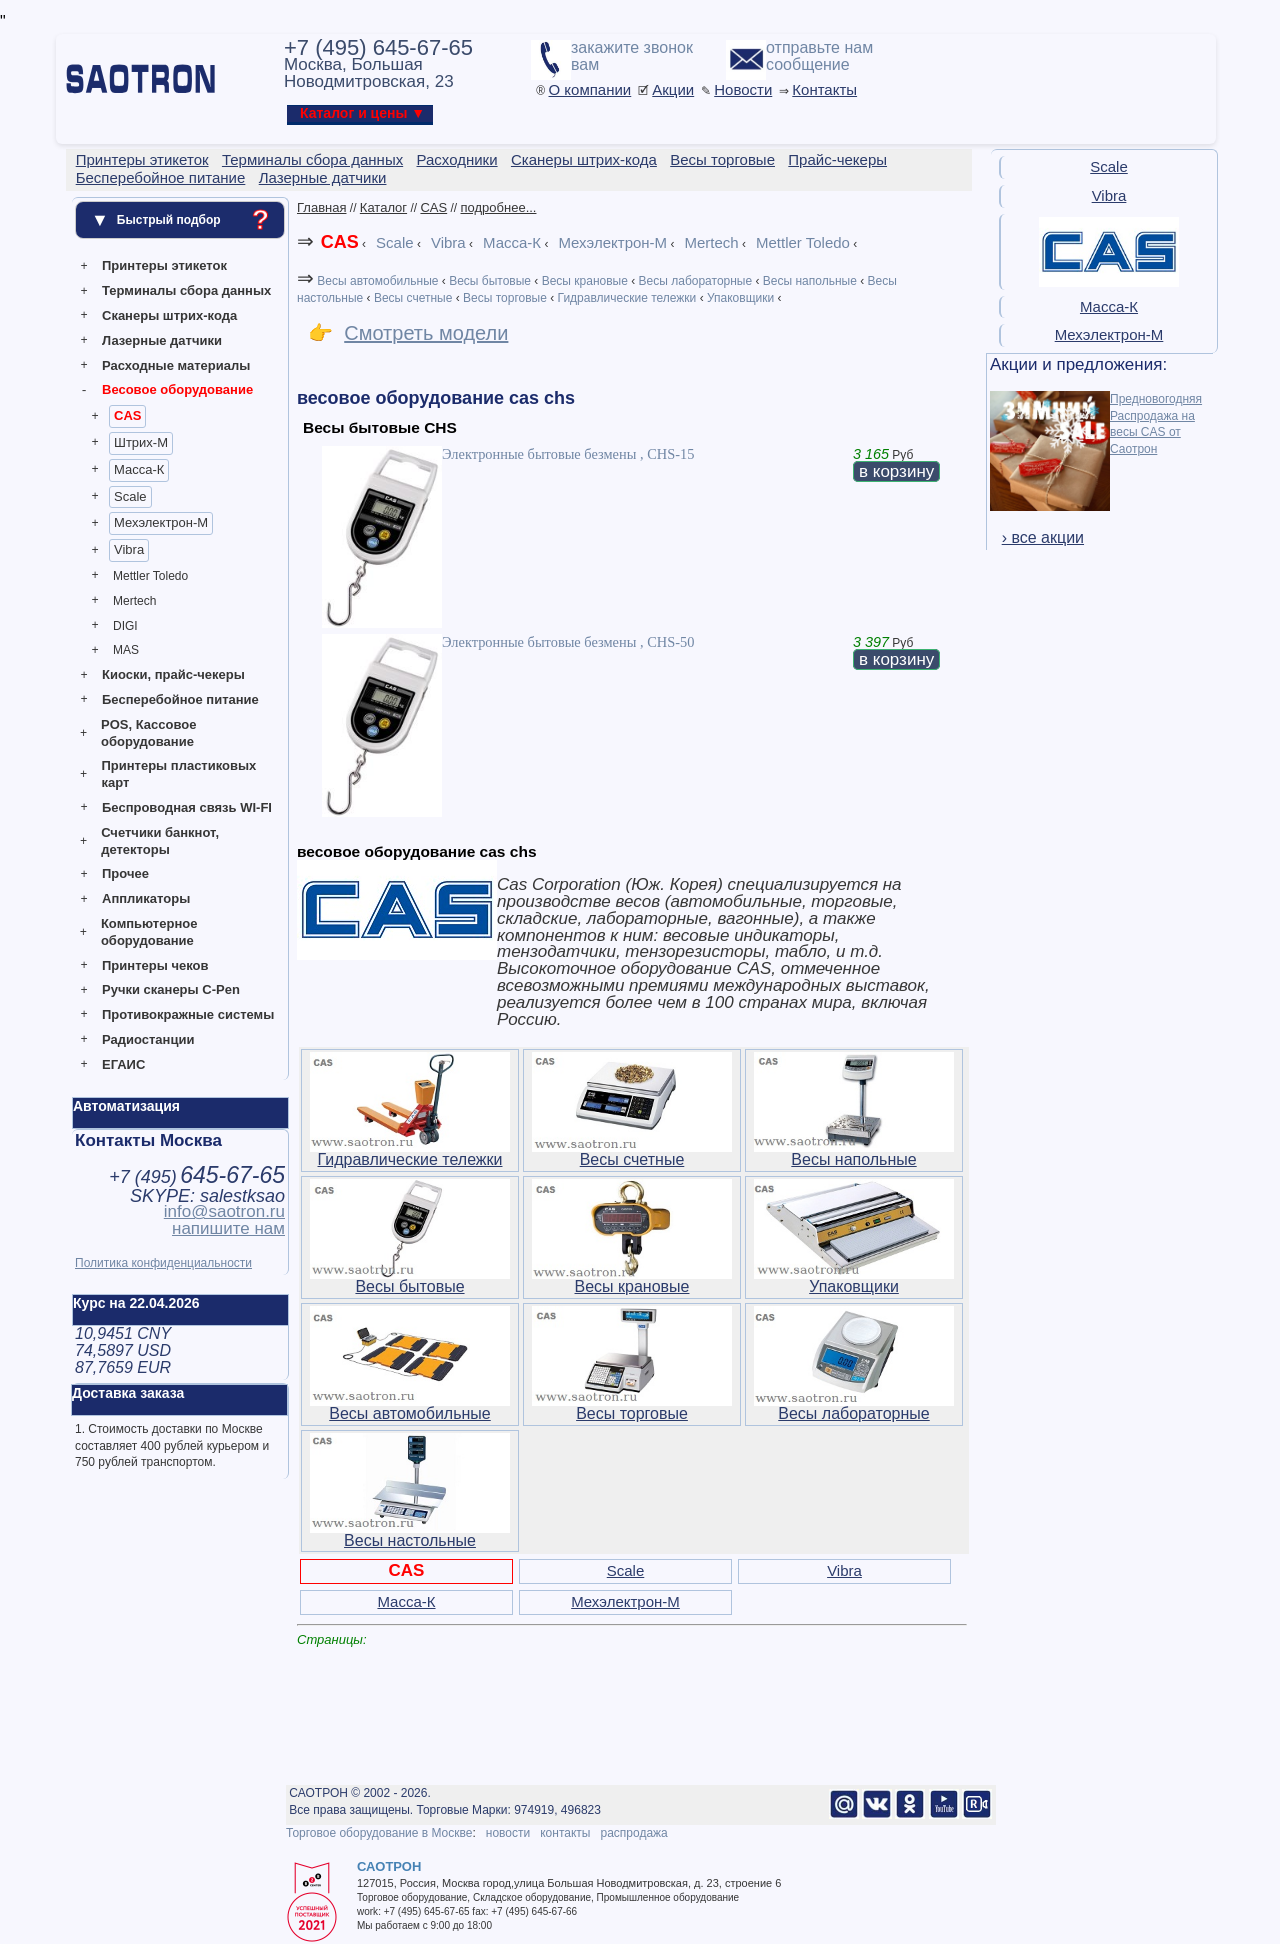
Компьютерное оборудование (149, 932)
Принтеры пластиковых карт (178, 774)
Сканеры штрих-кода (169, 315)
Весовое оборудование (177, 389)
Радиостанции (148, 1039)
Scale (130, 496)
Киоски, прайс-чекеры (173, 674)
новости (508, 1833)
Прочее (125, 873)
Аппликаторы (146, 898)
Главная (321, 207)
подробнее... (499, 207)
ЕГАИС (123, 1064)
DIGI (125, 626)
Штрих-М (141, 442)
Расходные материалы (176, 365)
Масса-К (139, 469)
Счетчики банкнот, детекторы (160, 841)
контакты (565, 1833)
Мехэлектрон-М (161, 522)
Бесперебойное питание (180, 699)
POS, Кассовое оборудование (148, 733)
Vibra (129, 549)
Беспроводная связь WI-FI (187, 807)
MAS (126, 650)
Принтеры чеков (155, 965)
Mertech (134, 601)
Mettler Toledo (150, 576)
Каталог (383, 207)
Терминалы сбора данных (186, 290)
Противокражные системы (188, 1014)
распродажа (633, 1833)
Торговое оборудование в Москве (379, 1833)
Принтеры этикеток (164, 265)
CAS (127, 415)
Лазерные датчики (162, 340)
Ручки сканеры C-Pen (171, 989)
